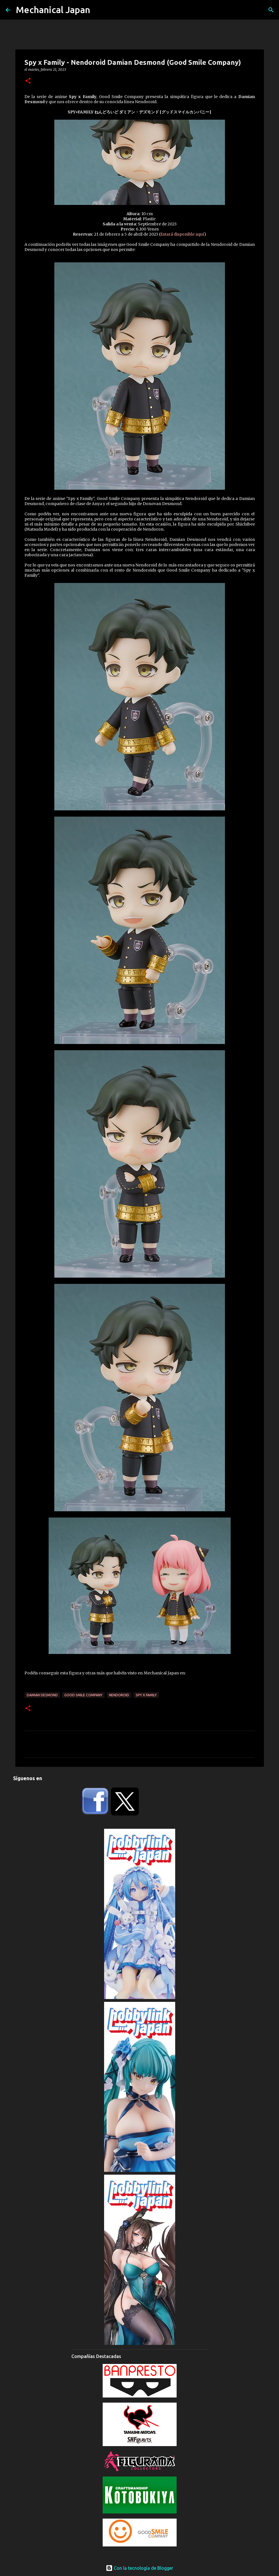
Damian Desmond (42, 1695)
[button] (27, 81)
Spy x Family (146, 1695)
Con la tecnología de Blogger (139, 2568)
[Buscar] (271, 10)
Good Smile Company (83, 1695)
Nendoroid (119, 1695)
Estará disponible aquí (182, 234)
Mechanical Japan (53, 10)
